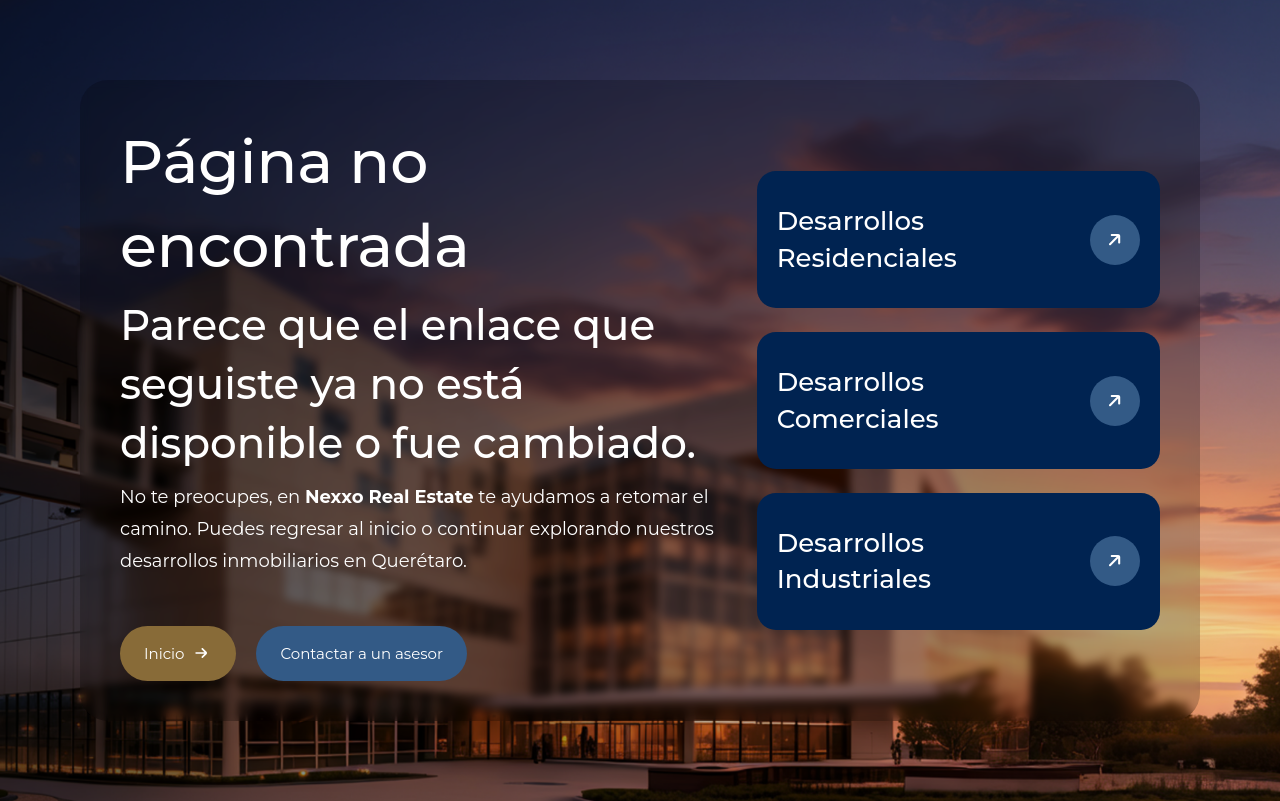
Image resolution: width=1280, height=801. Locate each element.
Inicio (178, 653)
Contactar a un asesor (361, 653)
